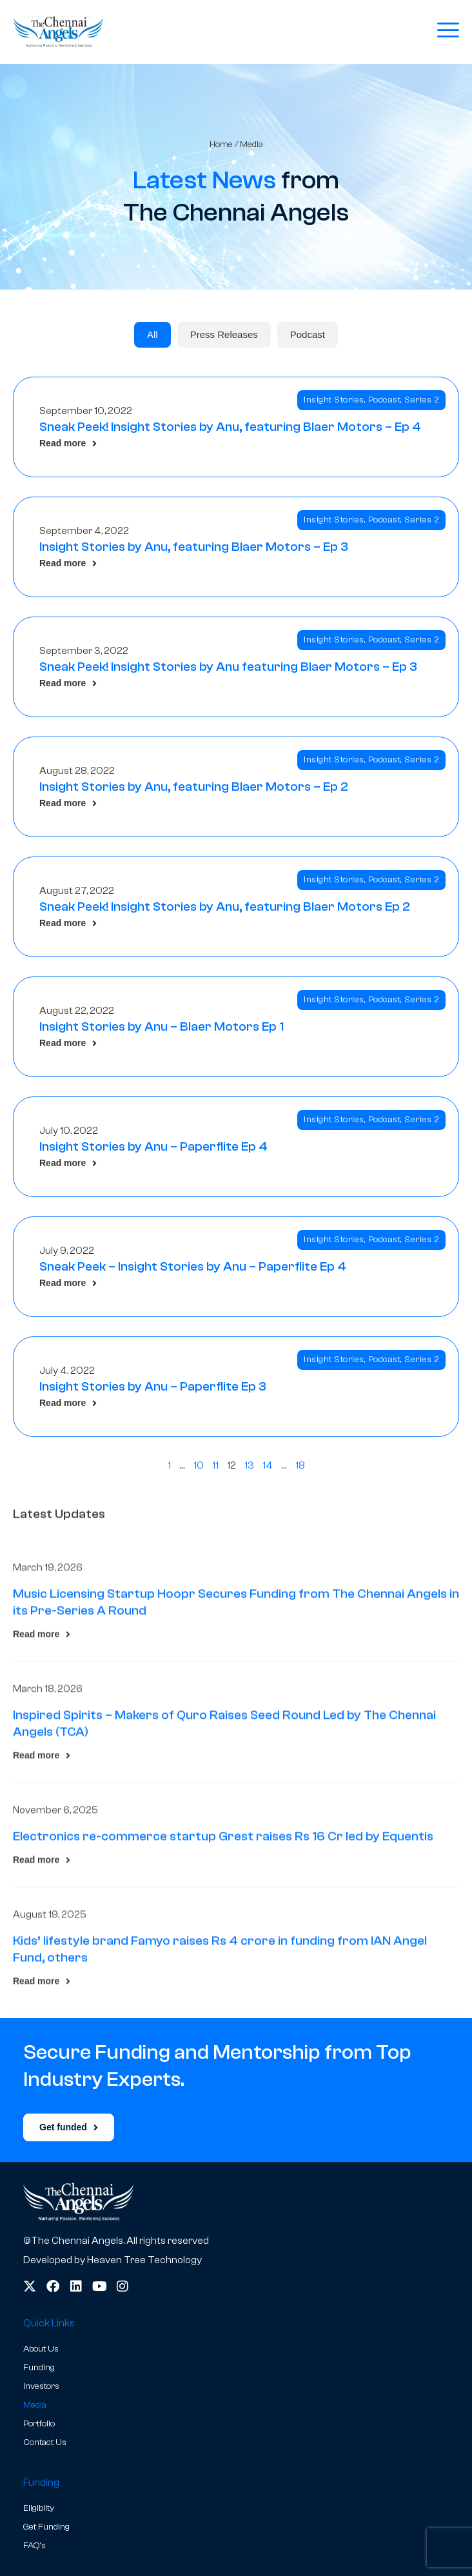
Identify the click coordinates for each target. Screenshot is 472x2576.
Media (34, 2405)
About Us (41, 2349)
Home (221, 144)
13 (249, 1465)
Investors (41, 2386)
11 (215, 1465)
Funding (39, 2368)
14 (267, 1465)
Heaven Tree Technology (144, 2260)
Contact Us (44, 2442)
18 (300, 1465)
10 (198, 1465)
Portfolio (39, 2424)
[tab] (152, 335)
